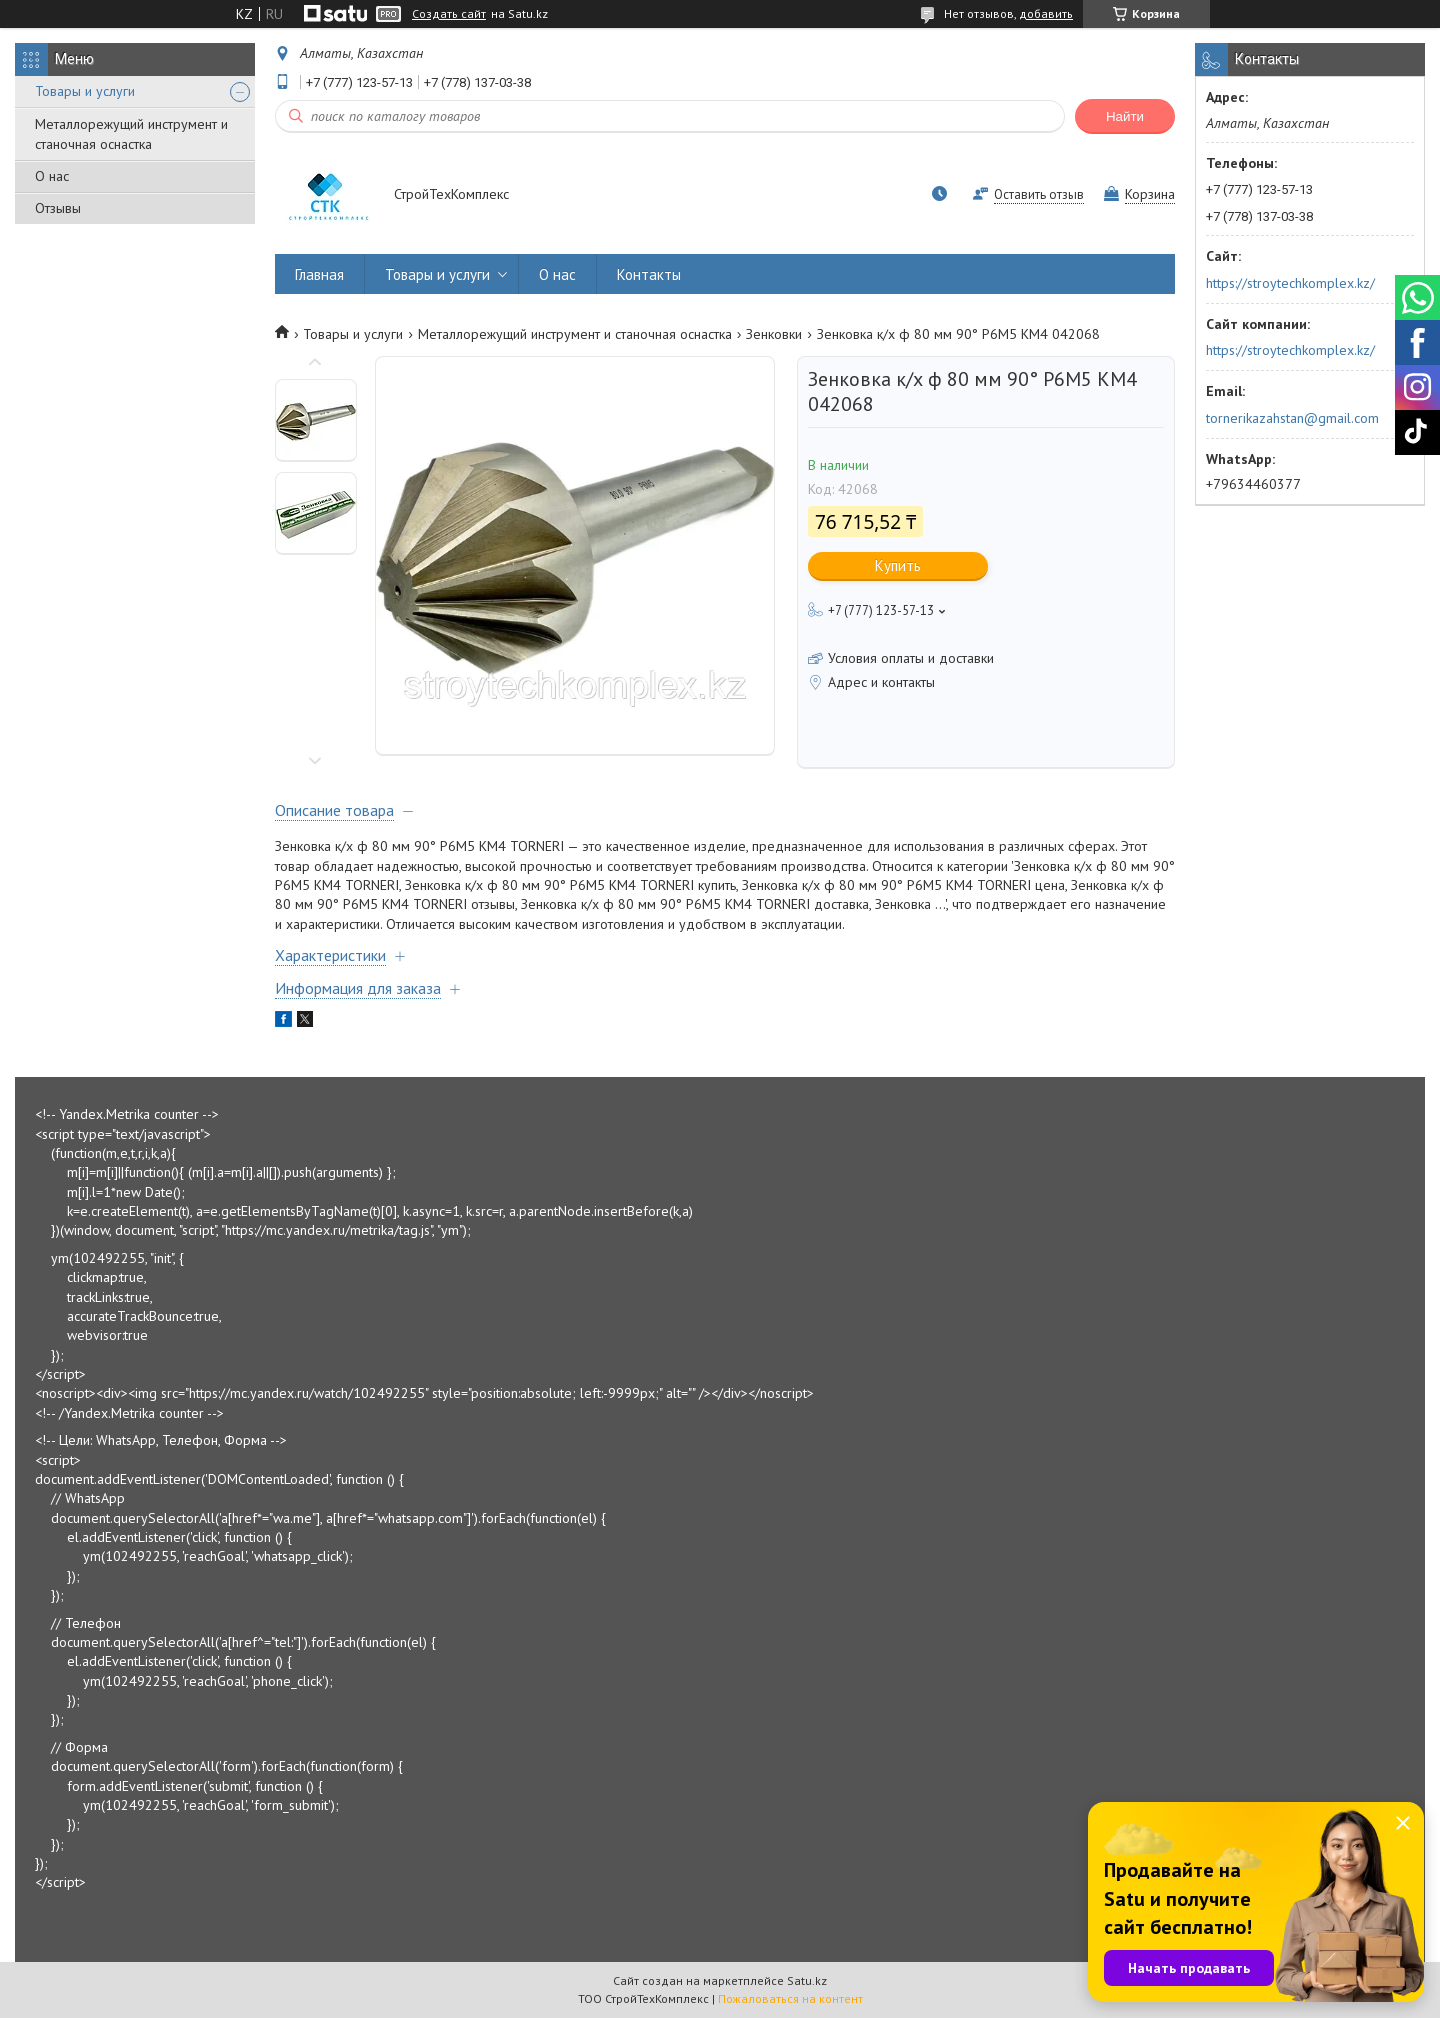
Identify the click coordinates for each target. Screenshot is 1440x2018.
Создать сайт (449, 14)
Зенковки (774, 334)
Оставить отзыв (1039, 194)
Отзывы (58, 208)
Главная (319, 274)
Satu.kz (807, 1980)
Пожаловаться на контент (790, 1998)
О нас (52, 176)
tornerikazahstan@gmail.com (1292, 418)
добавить (1046, 13)
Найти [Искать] (1125, 116)
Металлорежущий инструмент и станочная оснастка (131, 134)
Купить (898, 565)
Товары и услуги (85, 91)
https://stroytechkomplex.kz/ (1290, 283)
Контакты (649, 274)
